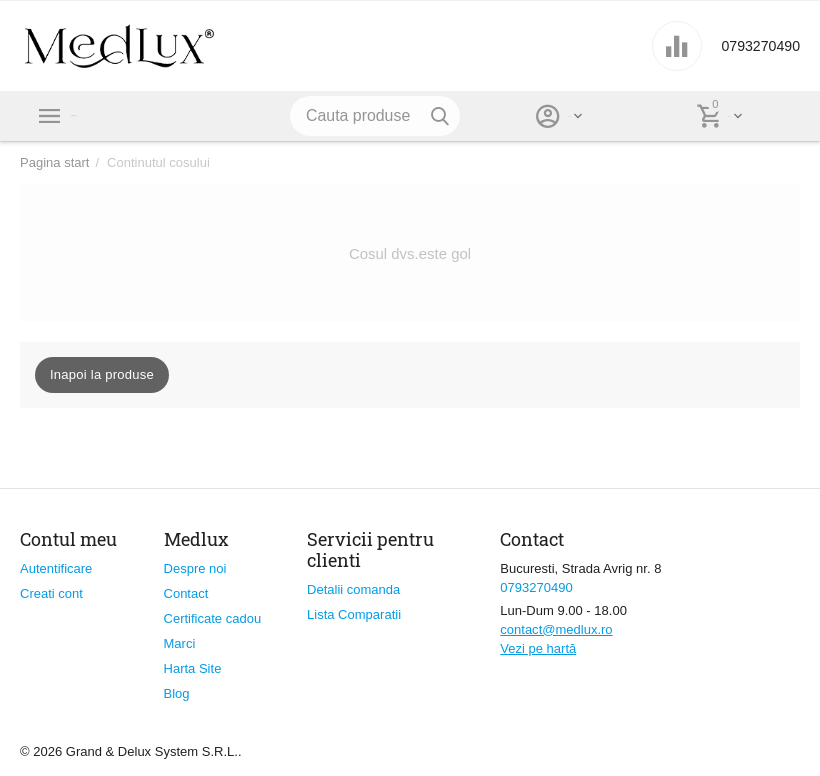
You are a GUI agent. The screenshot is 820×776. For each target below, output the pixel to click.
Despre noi (195, 568)
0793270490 (750, 46)
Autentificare (56, 568)
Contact (186, 593)
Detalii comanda (353, 589)
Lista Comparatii (354, 614)
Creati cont (51, 593)
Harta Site (193, 668)
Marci (180, 643)
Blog (177, 693)
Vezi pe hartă (538, 648)
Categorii (110, 116)
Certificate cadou (213, 618)
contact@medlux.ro (556, 629)
